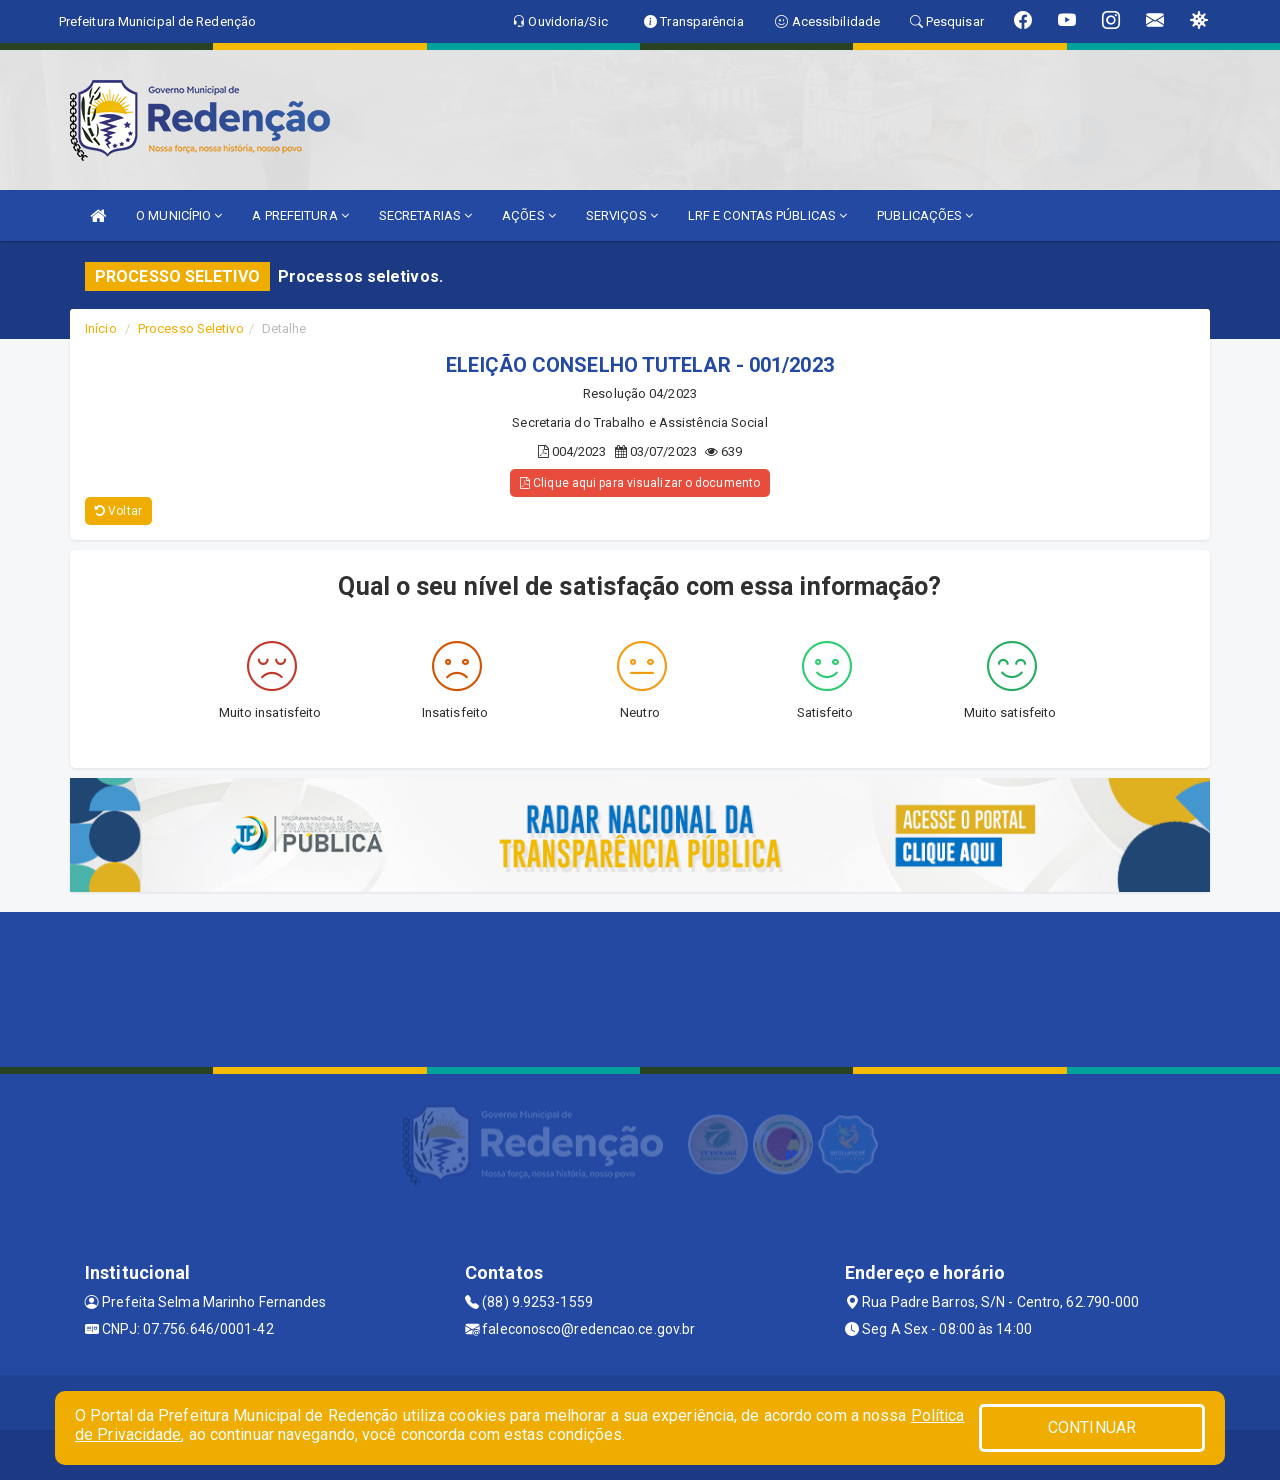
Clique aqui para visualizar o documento (640, 483)
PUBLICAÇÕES (925, 215)
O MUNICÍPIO (179, 215)
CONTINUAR (1092, 1427)
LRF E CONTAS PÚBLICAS (767, 215)
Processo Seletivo (191, 328)
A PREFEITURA (300, 215)
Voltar (118, 511)
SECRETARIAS (425, 215)
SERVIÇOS (622, 215)
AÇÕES (529, 215)
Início (101, 328)
